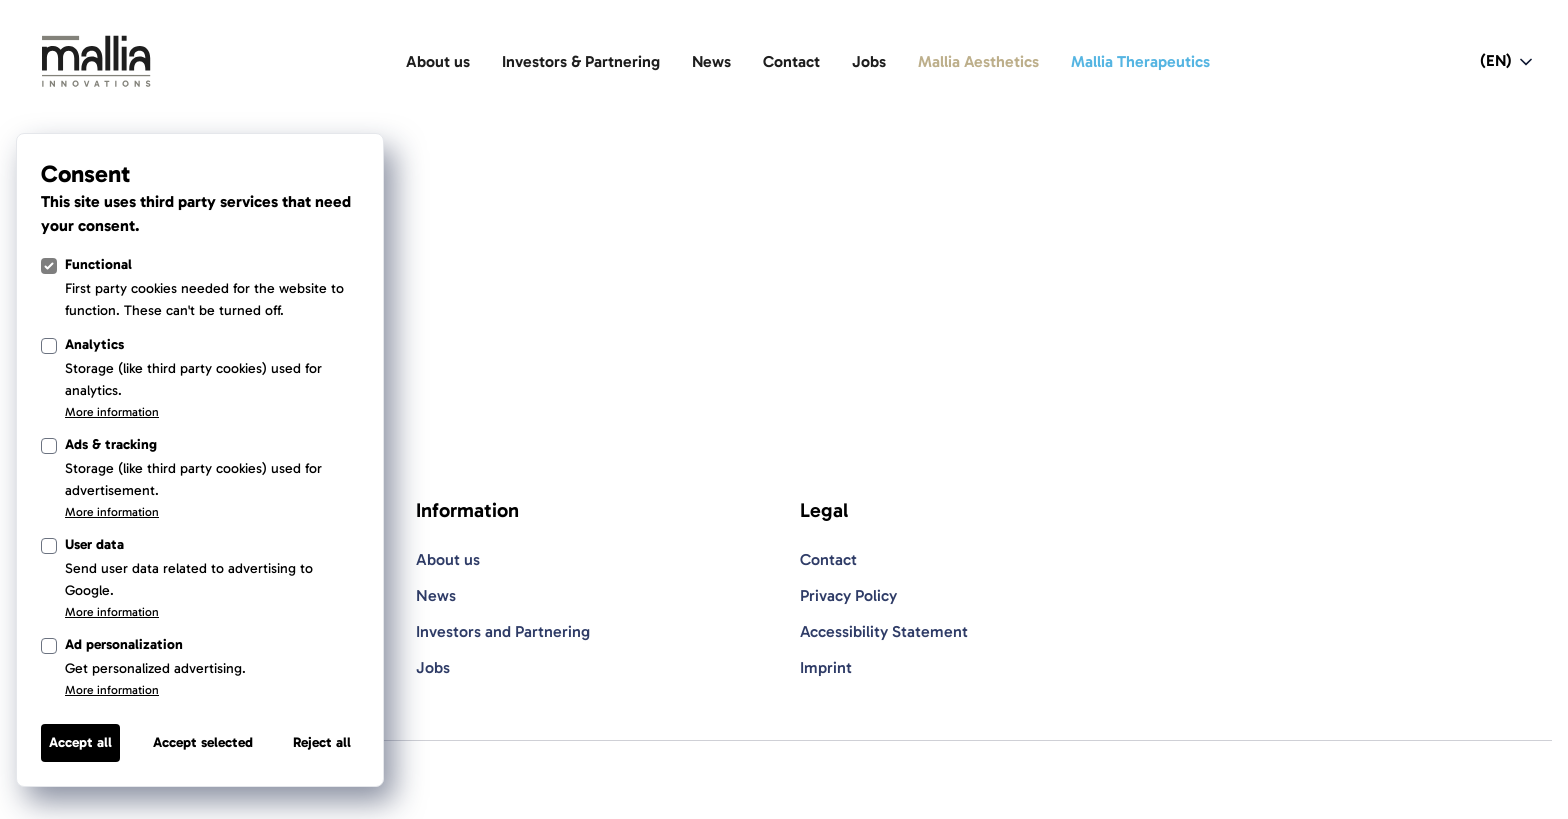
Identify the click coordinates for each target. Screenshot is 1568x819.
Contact (828, 559)
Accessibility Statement (884, 631)
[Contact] (791, 62)
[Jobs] (869, 62)
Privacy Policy (848, 595)
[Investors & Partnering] (581, 62)
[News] (711, 62)
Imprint (826, 667)
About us (448, 559)
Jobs (433, 667)
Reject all (322, 742)
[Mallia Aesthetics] (978, 62)
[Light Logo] (96, 62)
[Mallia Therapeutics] (1140, 62)
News (436, 595)
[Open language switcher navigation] (1508, 62)
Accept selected (203, 742)
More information (112, 412)
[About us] (438, 62)
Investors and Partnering (503, 631)
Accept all (80, 742)
